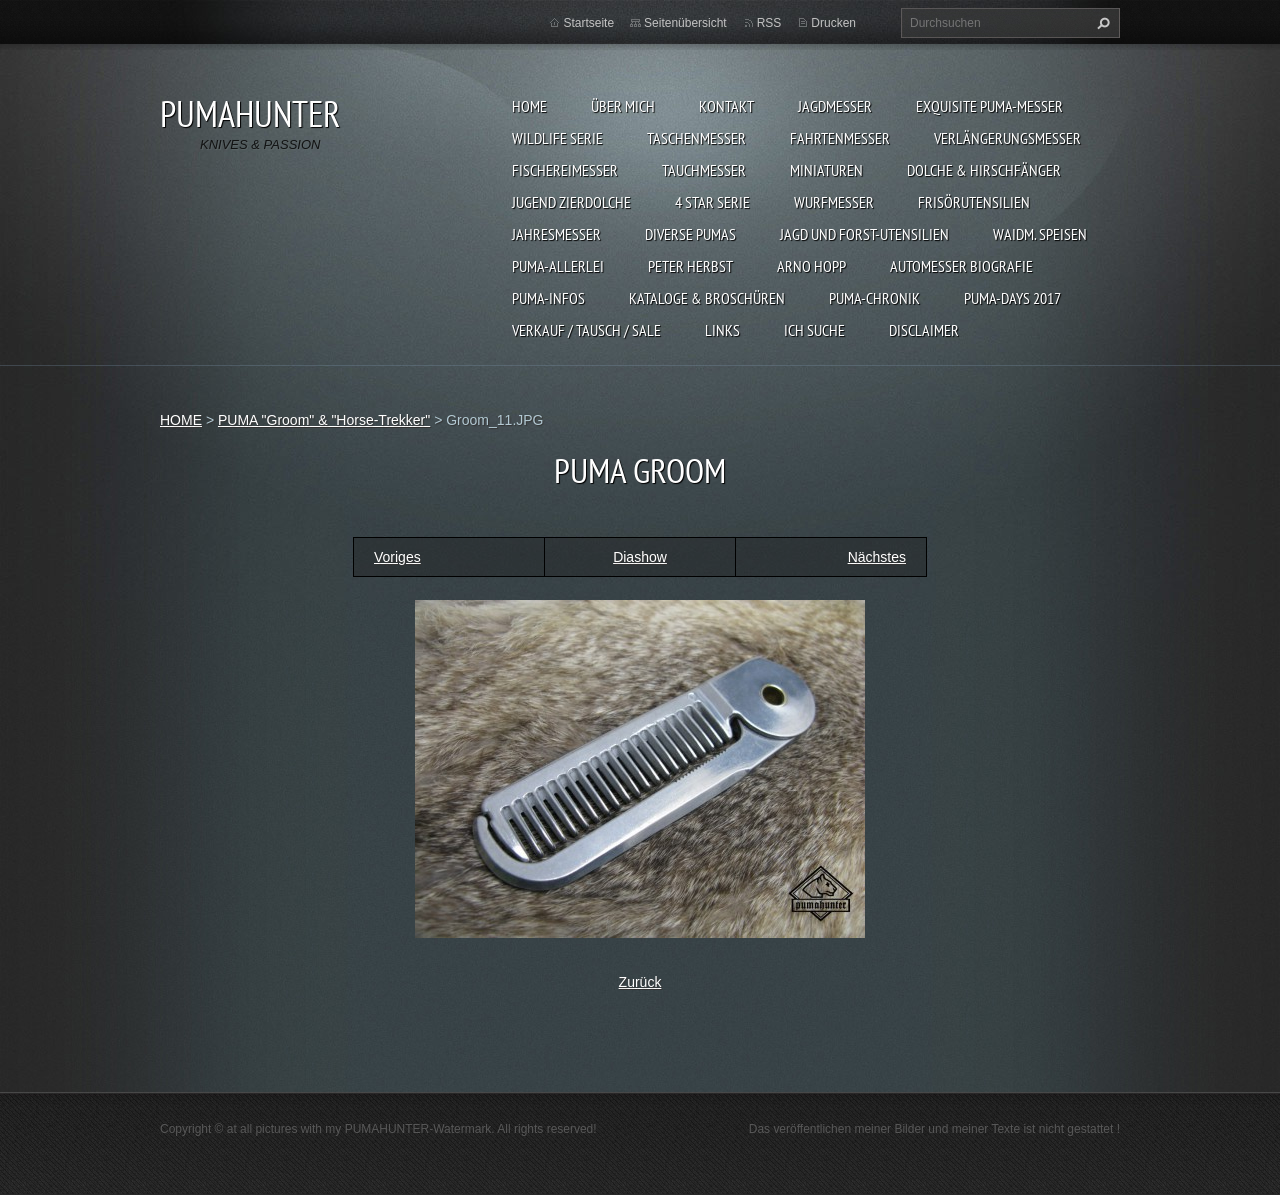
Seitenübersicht (685, 23)
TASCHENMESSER (696, 138)
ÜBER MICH (623, 106)
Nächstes (877, 557)
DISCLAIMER (924, 330)
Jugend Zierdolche (571, 202)
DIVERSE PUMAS (690, 234)
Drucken (833, 23)
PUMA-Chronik (874, 298)
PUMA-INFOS (548, 298)
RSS (769, 23)
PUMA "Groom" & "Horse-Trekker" (324, 420)
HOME (529, 106)
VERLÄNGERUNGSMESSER (1007, 138)
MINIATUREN (826, 170)
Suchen (1101, 23)
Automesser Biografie (961, 266)
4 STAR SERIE (712, 202)
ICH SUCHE (814, 330)
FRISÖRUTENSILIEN (974, 202)
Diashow (640, 557)
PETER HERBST (690, 266)
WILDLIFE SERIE (557, 138)
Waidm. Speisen (1040, 234)
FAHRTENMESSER (840, 138)
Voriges (397, 557)
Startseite (588, 23)
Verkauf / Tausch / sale (586, 330)
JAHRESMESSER (556, 234)
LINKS (722, 330)
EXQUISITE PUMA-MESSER (989, 106)
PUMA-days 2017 (1012, 298)
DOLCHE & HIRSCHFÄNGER (984, 170)
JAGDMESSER (835, 106)
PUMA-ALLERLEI (558, 266)
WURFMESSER (834, 202)
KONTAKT (726, 106)
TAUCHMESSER (704, 170)
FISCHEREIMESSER (565, 170)
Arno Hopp (811, 266)
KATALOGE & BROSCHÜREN (707, 298)
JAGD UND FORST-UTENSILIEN (864, 234)
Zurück (640, 982)
